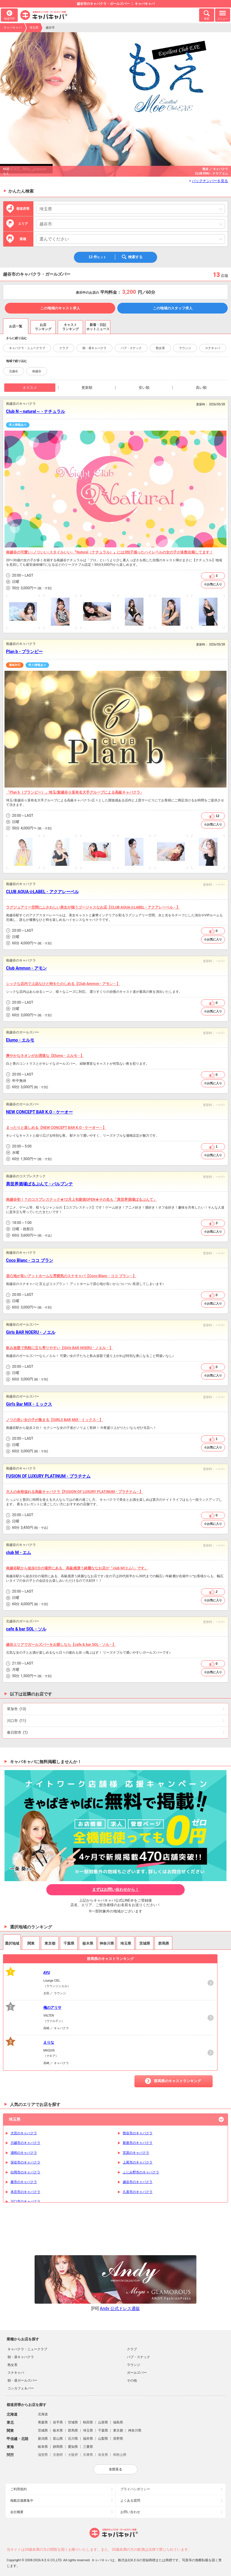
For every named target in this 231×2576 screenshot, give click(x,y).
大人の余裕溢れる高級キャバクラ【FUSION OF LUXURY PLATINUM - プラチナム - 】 (74, 1492)
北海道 (43, 2414)
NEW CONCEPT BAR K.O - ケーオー (39, 1112)
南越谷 (36, 371)
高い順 (201, 387)
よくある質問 (130, 2501)
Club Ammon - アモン (26, 968)
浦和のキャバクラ (24, 2153)
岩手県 (58, 2422)
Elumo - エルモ (20, 1040)
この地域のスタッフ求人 (172, 308)
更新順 (87, 387)
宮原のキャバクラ (136, 2153)
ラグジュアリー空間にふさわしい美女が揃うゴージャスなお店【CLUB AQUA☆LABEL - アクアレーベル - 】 (93, 907)
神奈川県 (134, 2430)
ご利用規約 (18, 2489)
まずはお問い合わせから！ (115, 1889)
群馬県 (73, 2430)
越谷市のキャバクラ (137, 2182)
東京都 (118, 2430)
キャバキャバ (13, 27)
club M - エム (18, 1552)
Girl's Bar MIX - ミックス (29, 1404)
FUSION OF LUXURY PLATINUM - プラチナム (48, 1476)
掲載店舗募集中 (21, 2501)
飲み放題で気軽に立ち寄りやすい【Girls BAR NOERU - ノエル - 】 (59, 1348)
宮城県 (73, 2422)
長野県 (118, 2439)
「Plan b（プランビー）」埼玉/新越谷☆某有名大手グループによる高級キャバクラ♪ (74, 792)
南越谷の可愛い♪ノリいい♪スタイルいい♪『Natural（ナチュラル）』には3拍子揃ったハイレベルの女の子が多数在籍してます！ (109, 552)
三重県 (88, 2447)
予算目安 (8, 588)
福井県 (88, 2439)
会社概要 (16, 2512)
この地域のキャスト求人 (60, 308)
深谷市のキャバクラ (25, 2162)
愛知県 (73, 2447)
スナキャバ (212, 348)
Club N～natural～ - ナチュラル (35, 411)
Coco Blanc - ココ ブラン (29, 1260)
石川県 (73, 2439)
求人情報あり (18, 424)
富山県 (58, 2439)
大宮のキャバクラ (24, 2133)
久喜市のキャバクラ (137, 2192)
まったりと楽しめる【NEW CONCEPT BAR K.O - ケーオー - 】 (56, 1127)
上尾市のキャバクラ (137, 2162)
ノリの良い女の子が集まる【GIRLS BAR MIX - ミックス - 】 (54, 1420)
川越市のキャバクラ (25, 2143)
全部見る (115, 2469)
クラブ (63, 348)
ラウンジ (185, 348)
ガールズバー (137, 2373)
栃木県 (58, 2430)
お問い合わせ (130, 2512)
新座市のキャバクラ (137, 2143)
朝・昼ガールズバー (22, 2380)
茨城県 (43, 2430)
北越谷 (13, 371)
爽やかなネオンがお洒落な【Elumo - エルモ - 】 (45, 1056)
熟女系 (160, 348)
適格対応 (15, 665)
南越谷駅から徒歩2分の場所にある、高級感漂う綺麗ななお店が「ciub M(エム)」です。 (77, 1568)
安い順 (144, 387)
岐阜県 (43, 2447)
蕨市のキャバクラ (24, 2182)
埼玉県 (33, 27)
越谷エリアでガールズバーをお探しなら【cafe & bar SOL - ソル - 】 (61, 1645)
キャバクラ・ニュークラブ (27, 348)
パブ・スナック (131, 348)
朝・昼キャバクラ (94, 348)
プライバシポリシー (135, 2489)
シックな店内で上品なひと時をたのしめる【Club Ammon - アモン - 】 (63, 984)
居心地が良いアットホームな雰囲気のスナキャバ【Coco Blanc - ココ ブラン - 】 (71, 1276)
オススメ (30, 387)
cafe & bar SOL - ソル (26, 1629)
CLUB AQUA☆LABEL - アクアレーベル (42, 891)
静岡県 (58, 2447)
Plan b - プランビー (24, 651)
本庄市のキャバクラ (25, 2192)
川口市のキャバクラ (25, 2201)
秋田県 (88, 2422)
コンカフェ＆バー (21, 2388)
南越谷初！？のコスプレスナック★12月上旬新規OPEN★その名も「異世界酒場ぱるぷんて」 (81, 1199)
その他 (132, 2380)
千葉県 (103, 2430)
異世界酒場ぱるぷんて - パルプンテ (39, 1183)
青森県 (43, 2422)
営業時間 (8, 575)
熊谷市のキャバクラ (137, 2133)
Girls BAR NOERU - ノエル (30, 1332)
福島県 (118, 2422)
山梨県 (103, 2439)
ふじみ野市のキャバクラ (141, 2172)
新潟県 (43, 2439)
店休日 (8, 582)
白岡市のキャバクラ (25, 2172)
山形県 (103, 2422)
